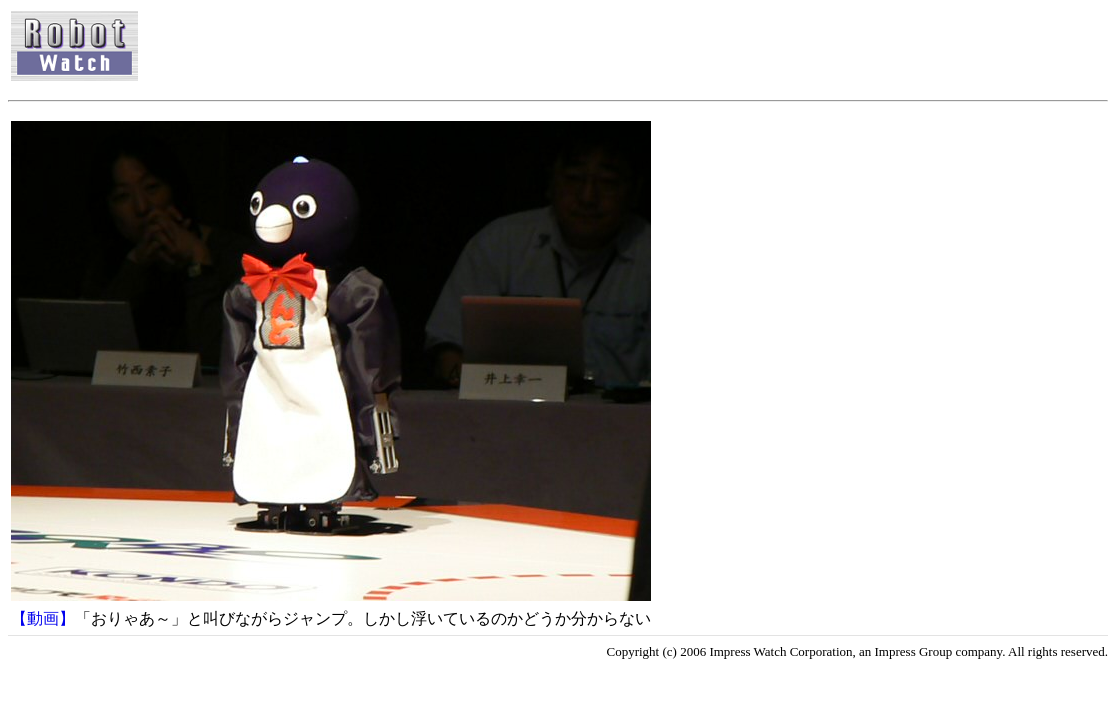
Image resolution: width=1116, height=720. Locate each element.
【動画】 (43, 618)
